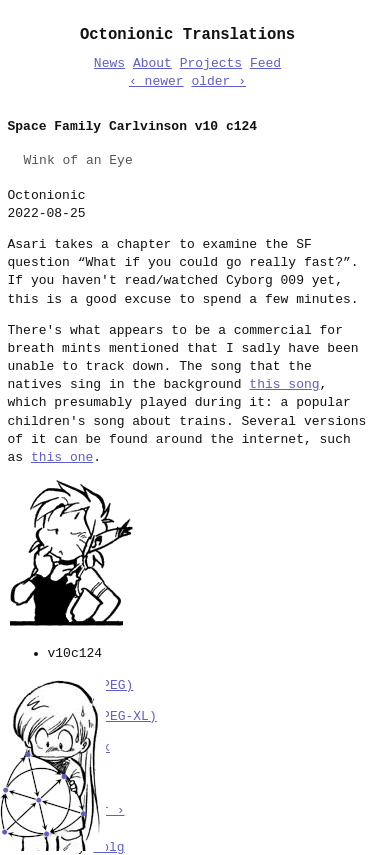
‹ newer (156, 82)
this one (62, 458)
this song (284, 385)
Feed (265, 64)
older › (218, 82)
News (109, 64)
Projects (211, 64)
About (152, 64)
